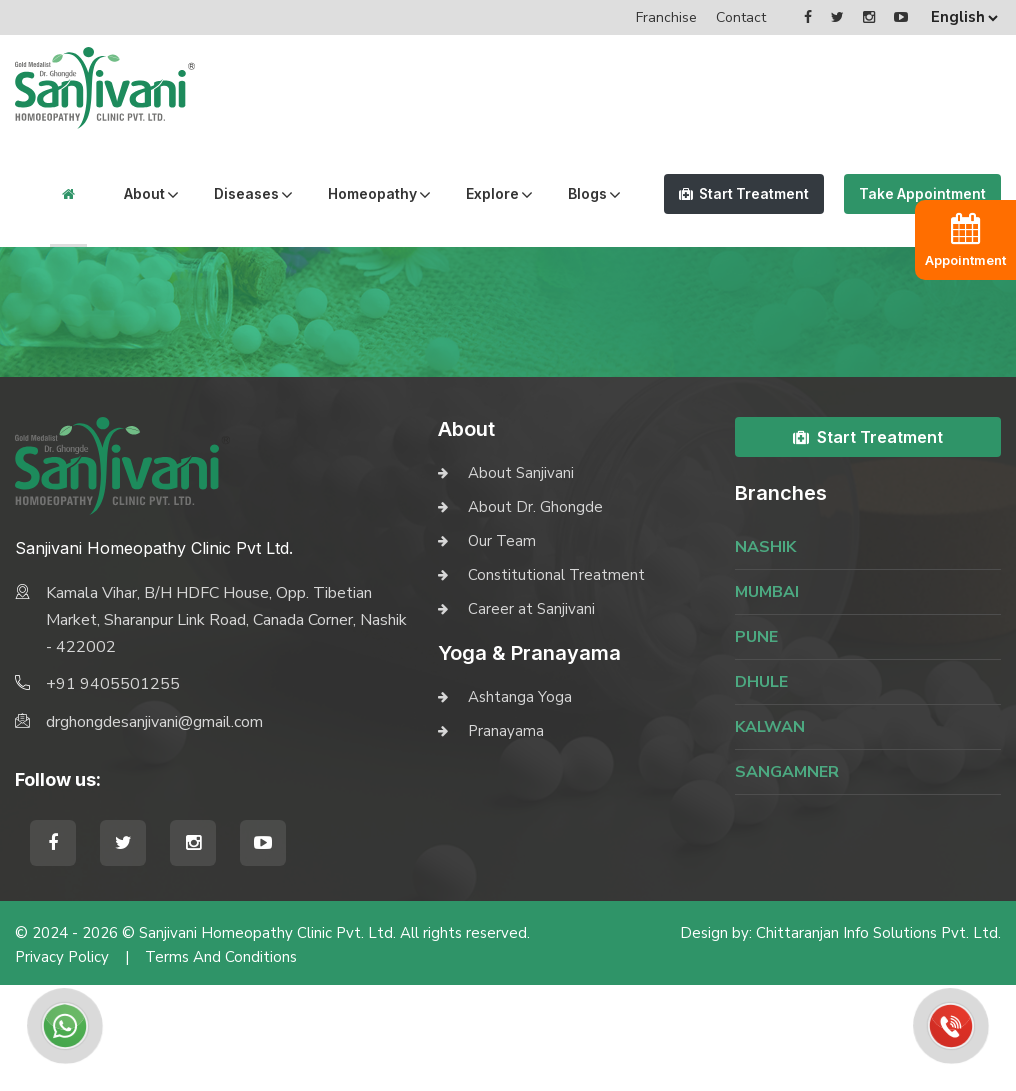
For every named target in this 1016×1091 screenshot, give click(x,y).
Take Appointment (910, 247)
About (109, 193)
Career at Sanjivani (531, 715)
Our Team (502, 647)
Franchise (666, 17)
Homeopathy (337, 193)
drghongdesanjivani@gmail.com (154, 828)
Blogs (46, 299)
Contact (741, 17)
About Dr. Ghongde (535, 613)
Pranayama (506, 837)
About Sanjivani (521, 579)
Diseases (211, 193)
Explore (457, 193)
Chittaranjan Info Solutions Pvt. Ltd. (878, 1039)
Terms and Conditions (221, 1063)
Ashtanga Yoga (520, 803)
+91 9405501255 (113, 790)
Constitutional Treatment (556, 681)
